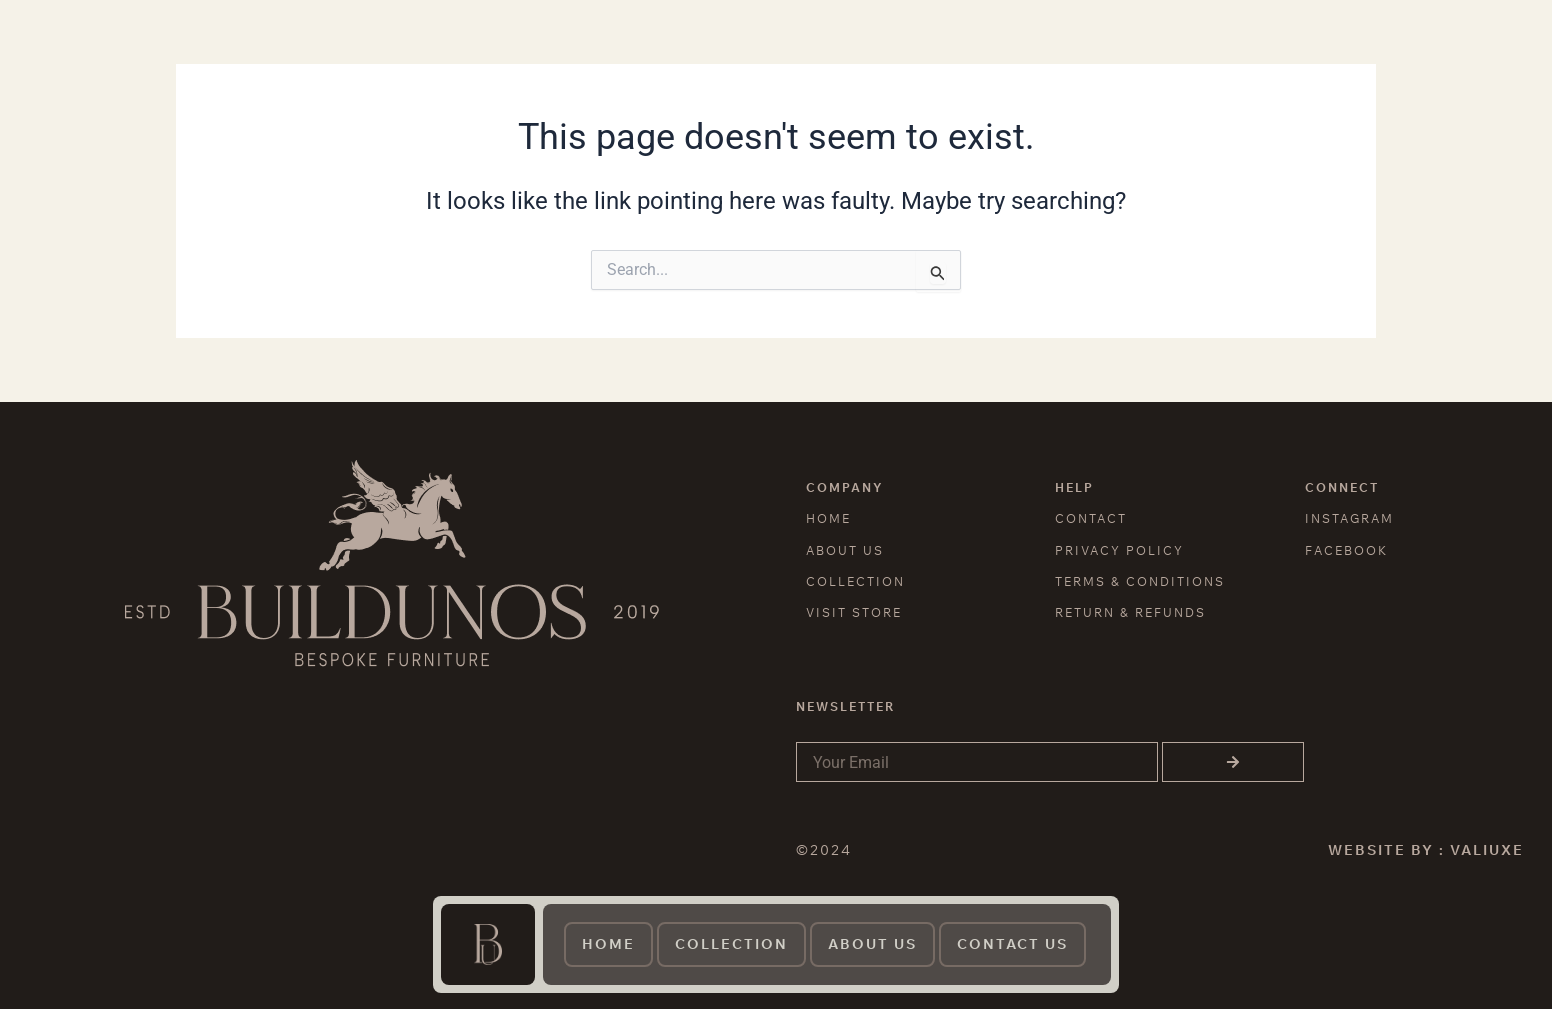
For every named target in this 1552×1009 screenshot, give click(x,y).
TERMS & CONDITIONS (1140, 581)
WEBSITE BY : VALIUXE (1426, 850)
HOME (828, 518)
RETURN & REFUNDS (1130, 612)
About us (872, 944)
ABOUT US (845, 550)
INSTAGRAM (1349, 518)
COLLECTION (855, 581)
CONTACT (1091, 518)
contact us (1012, 944)
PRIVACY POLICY (1119, 550)
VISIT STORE (854, 612)
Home (608, 944)
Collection (731, 944)
